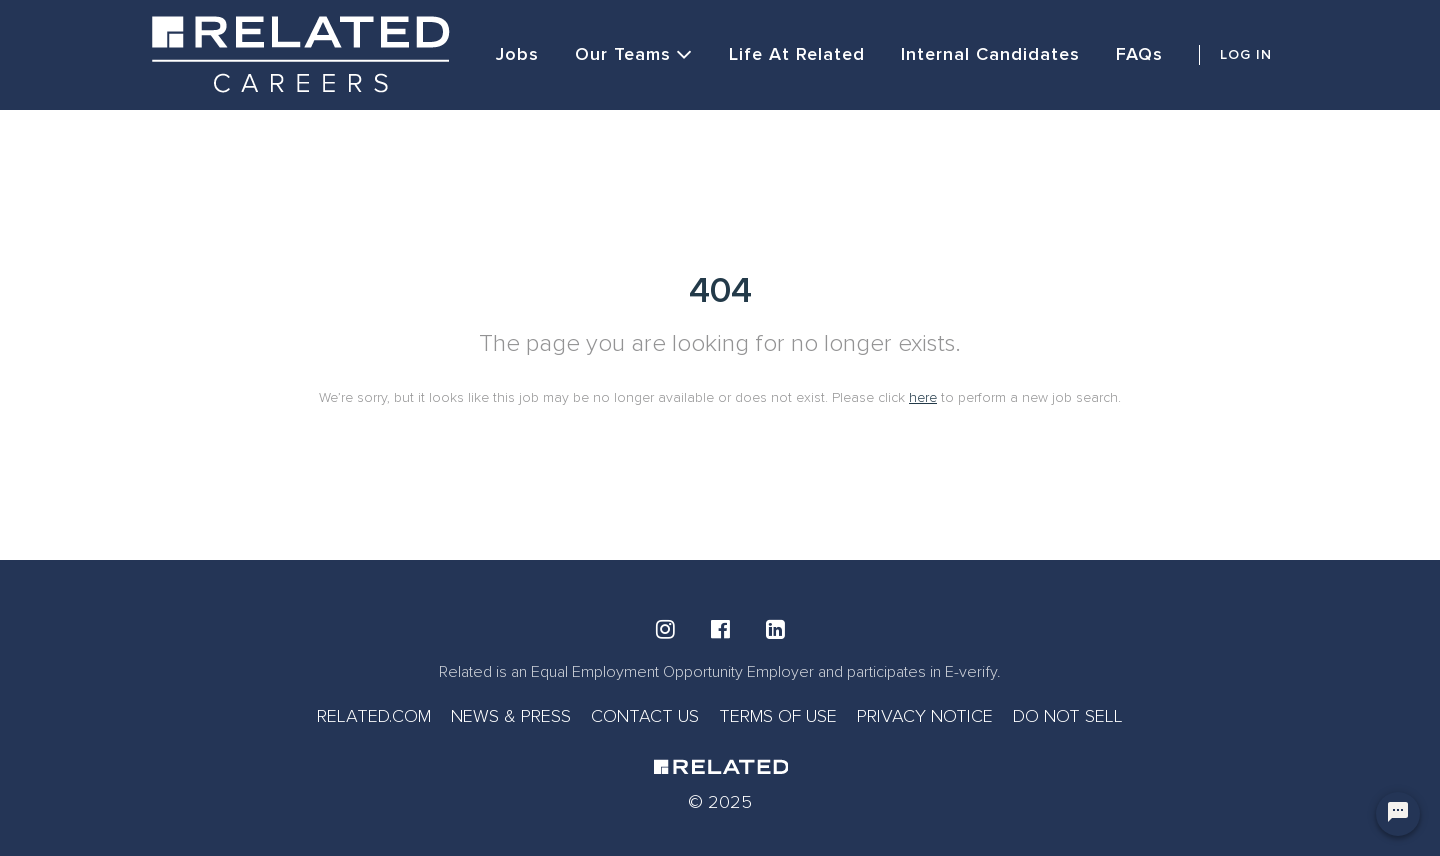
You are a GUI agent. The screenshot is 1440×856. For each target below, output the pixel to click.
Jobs (517, 54)
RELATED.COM (374, 716)
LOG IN (1246, 54)
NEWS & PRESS (511, 716)
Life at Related (797, 54)
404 (720, 291)
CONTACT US (645, 716)
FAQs (1139, 54)
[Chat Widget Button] (1398, 814)
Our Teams (634, 54)
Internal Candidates (990, 54)
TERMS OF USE (778, 716)
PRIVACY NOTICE (925, 716)
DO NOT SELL (1068, 716)
